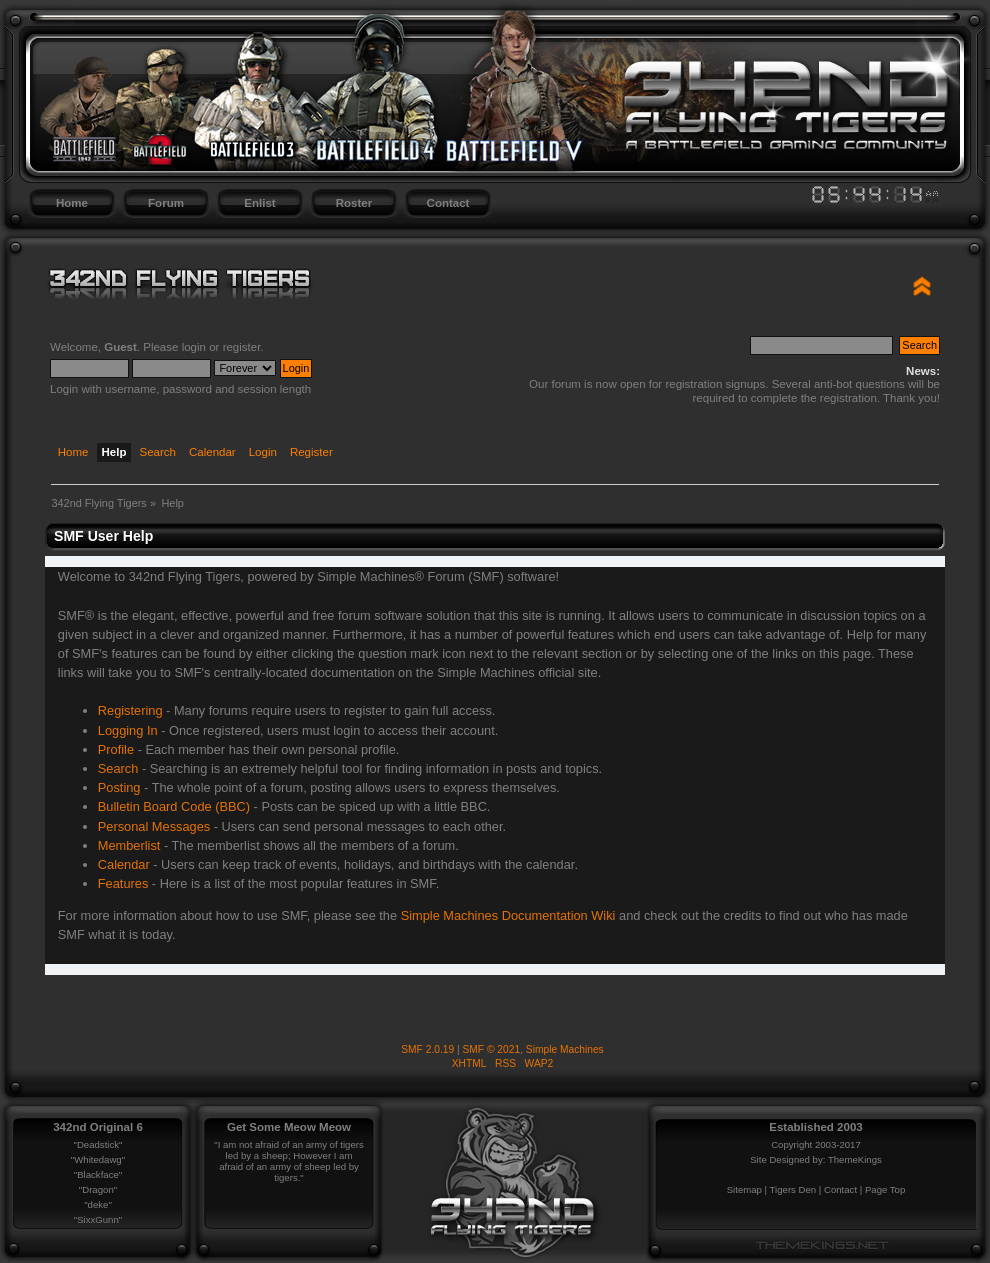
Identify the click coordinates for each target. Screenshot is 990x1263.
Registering (130, 710)
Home (72, 203)
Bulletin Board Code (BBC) (174, 806)
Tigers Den (793, 1189)
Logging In (128, 730)
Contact (448, 203)
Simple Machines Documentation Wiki (508, 915)
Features (123, 883)
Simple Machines (565, 1049)
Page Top (885, 1189)
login (194, 347)
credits (743, 915)
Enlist (259, 203)
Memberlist (129, 845)
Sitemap (744, 1189)
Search (118, 768)
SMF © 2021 (492, 1049)
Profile (116, 749)
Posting (119, 787)
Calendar (124, 864)
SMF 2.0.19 (427, 1049)
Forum (166, 203)
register (242, 347)
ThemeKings (855, 1159)
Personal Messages (154, 826)
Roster (354, 203)
